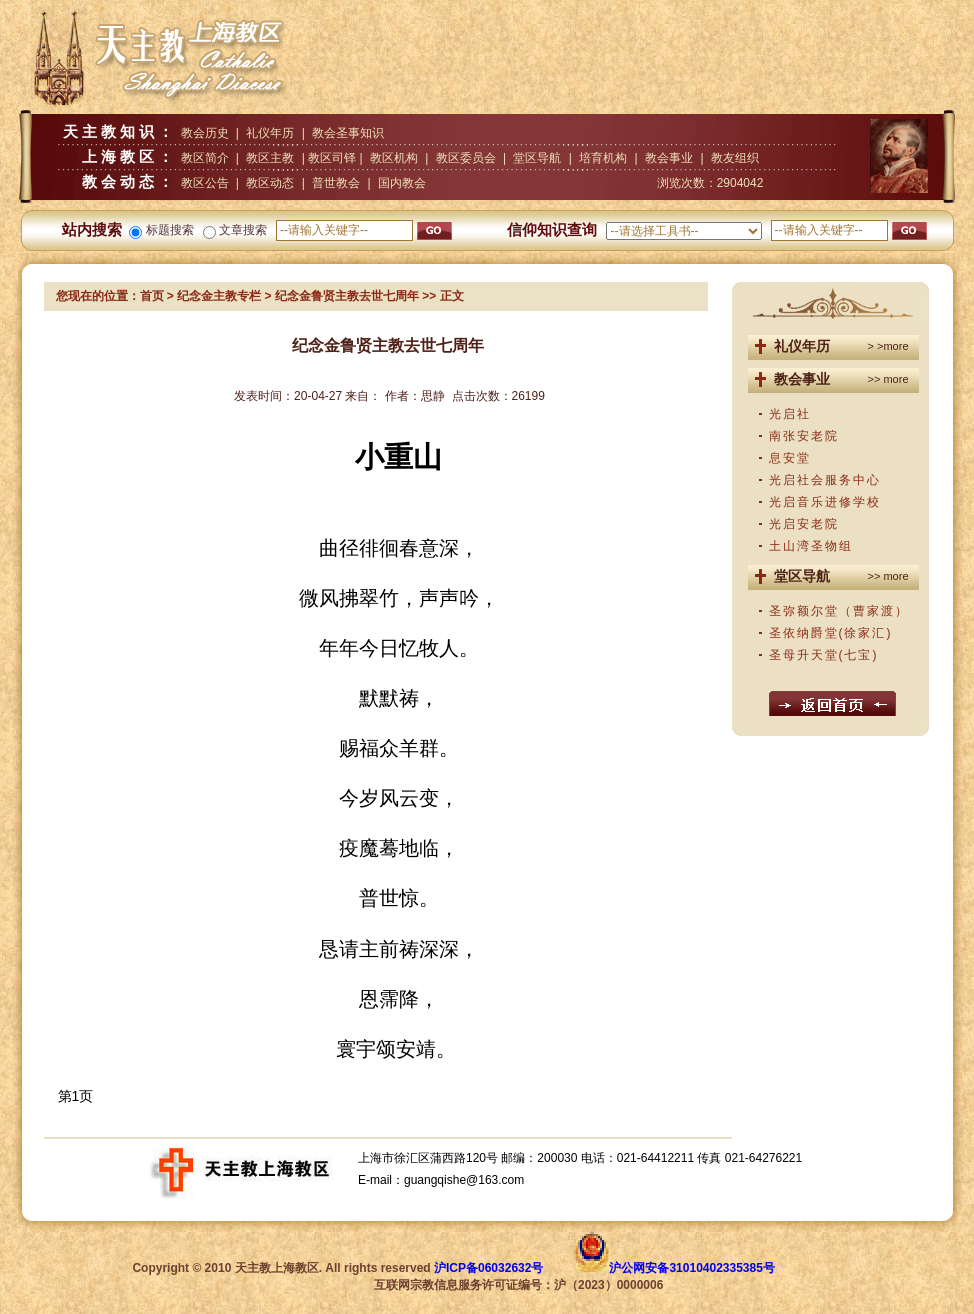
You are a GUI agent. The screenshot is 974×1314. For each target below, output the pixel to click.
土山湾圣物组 (811, 546)
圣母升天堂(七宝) (824, 655)
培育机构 (603, 158)
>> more (888, 379)
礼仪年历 (270, 133)
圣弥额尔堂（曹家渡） (839, 611)
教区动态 (270, 183)
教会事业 (669, 158)
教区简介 (205, 158)
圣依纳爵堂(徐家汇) (831, 633)
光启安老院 (804, 524)
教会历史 (205, 133)
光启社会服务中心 (825, 480)
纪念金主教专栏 (219, 296)
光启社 (790, 414)
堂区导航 (537, 158)
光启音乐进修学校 (825, 502)
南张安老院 (804, 436)
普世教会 (336, 183)
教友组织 (735, 158)
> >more (888, 346)
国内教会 (402, 183)
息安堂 (790, 458)
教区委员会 (466, 158)
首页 (152, 296)
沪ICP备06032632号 (488, 1268)
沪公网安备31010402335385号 (691, 1268)
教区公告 (205, 183)
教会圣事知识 (348, 133)
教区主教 (270, 158)
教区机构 (394, 158)
